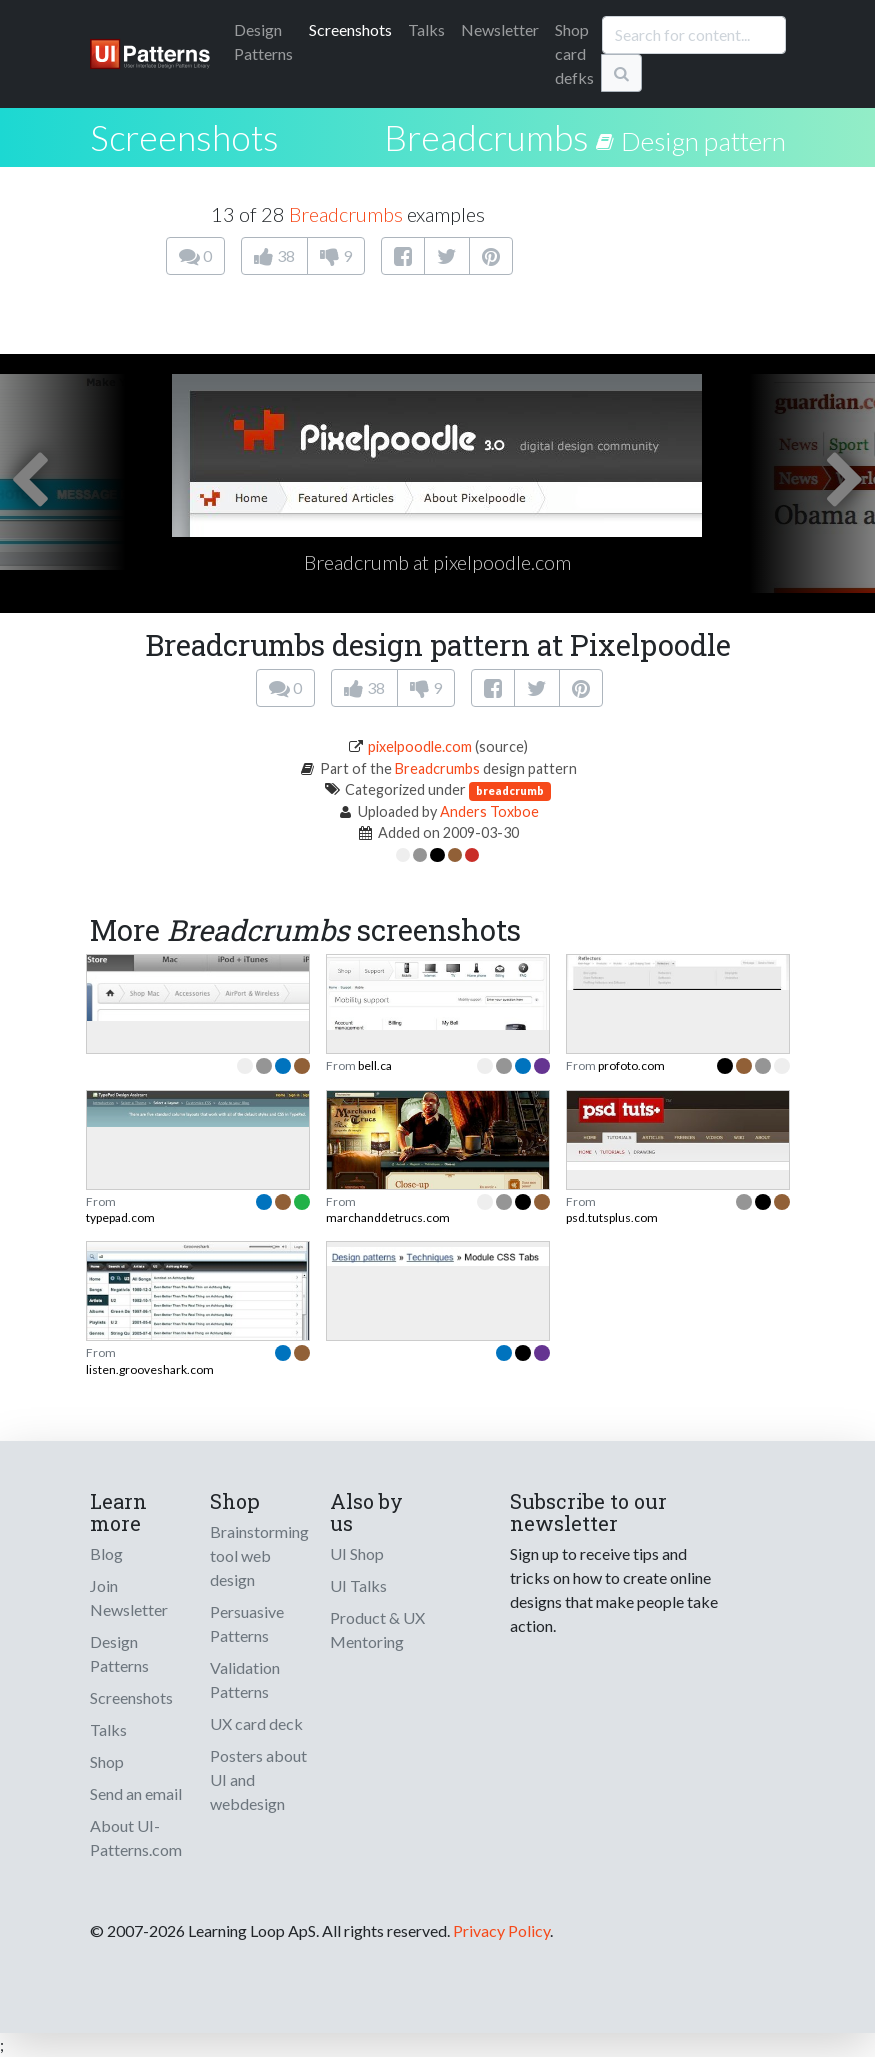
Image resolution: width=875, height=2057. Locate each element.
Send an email (136, 1793)
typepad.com (120, 1217)
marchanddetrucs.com (388, 1217)
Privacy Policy (501, 1930)
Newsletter (500, 29)
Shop (107, 1761)
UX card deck (256, 1723)
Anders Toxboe (489, 811)
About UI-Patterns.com (136, 1837)
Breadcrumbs (486, 137)
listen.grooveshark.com (150, 1369)
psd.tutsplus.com (612, 1217)
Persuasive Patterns (247, 1623)
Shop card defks (574, 53)
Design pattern (703, 141)
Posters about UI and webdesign (258, 1779)
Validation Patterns (245, 1679)
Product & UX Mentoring (377, 1629)
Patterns (263, 41)
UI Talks (358, 1585)
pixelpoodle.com (420, 746)
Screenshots (350, 29)
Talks (426, 29)
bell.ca (375, 1065)
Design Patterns (119, 1653)
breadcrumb (510, 790)
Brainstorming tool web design (259, 1555)
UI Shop (357, 1553)
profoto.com (631, 1065)
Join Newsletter (129, 1597)
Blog (106, 1553)
